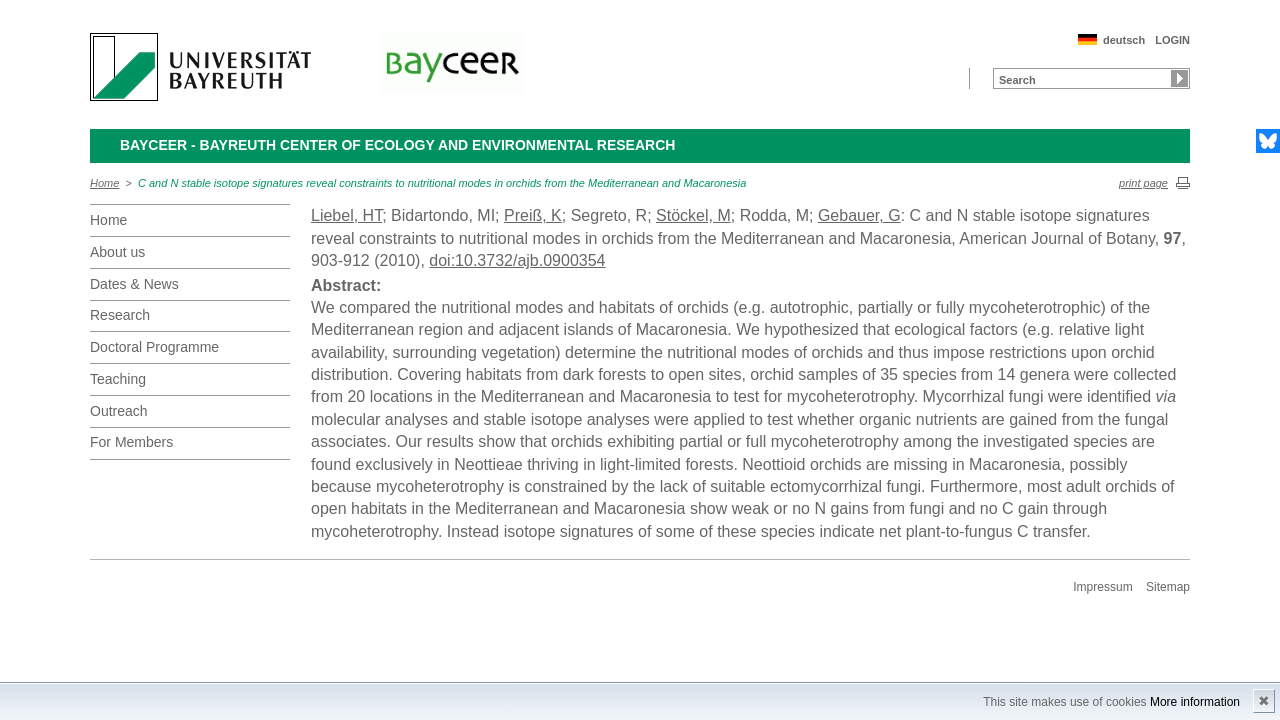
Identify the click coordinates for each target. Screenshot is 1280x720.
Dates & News (134, 284)
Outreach (119, 411)
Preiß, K (533, 215)
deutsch (1124, 40)
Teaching (118, 379)
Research (120, 315)
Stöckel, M (693, 215)
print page (1143, 183)
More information (1195, 702)
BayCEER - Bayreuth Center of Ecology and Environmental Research (397, 145)
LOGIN (1172, 40)
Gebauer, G (859, 215)
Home (104, 183)
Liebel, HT (346, 215)
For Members (131, 442)
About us (117, 252)
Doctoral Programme (154, 347)
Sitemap (1168, 587)
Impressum (1102, 587)
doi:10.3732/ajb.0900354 (517, 260)
